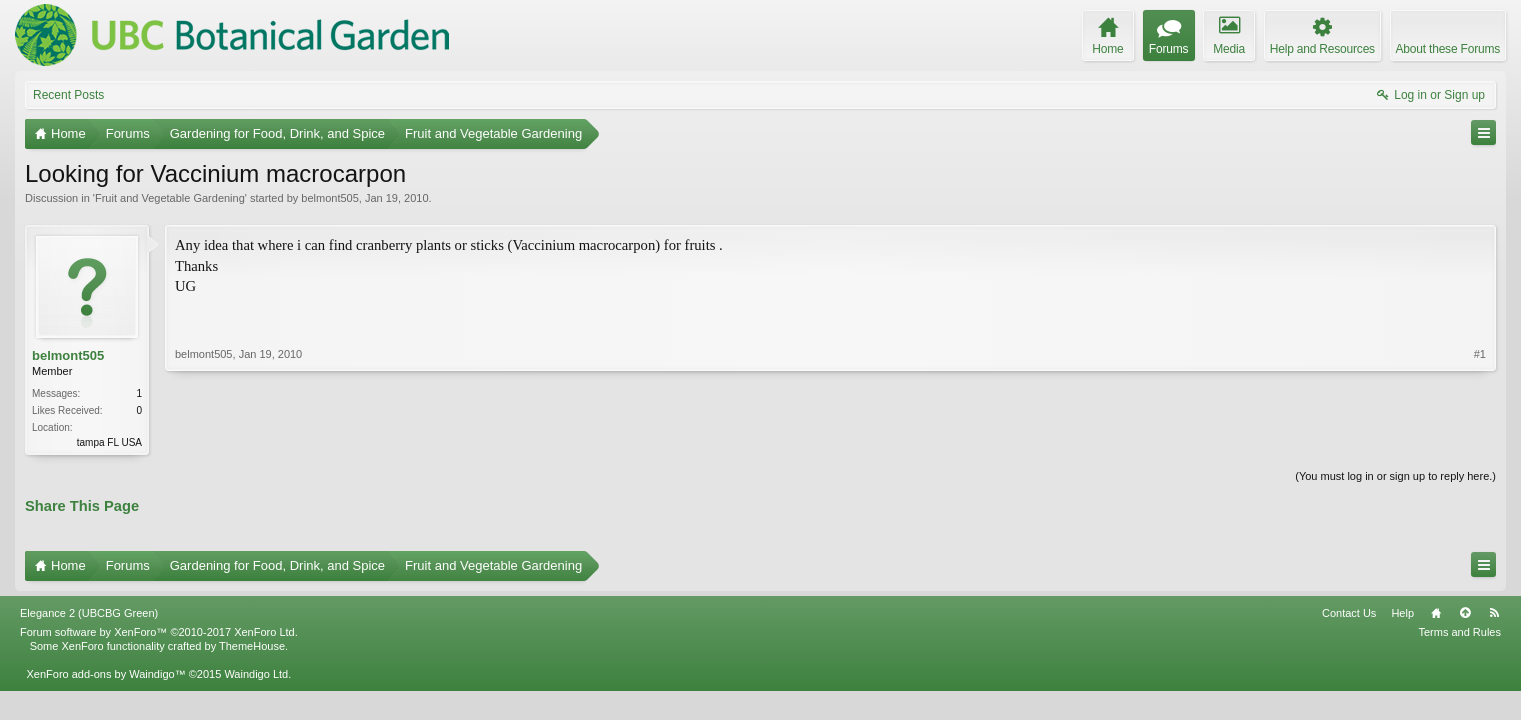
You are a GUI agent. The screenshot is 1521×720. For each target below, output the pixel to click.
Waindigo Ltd (256, 674)
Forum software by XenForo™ (159, 632)
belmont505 (330, 198)
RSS (1494, 613)
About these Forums (1448, 49)
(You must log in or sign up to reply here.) (1395, 476)
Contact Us (1349, 613)
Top (1465, 613)
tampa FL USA (109, 442)
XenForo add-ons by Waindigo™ (105, 674)
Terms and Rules (1459, 632)
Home (1436, 613)
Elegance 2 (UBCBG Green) (89, 613)
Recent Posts (68, 95)
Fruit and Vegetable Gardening (170, 198)
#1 (1480, 354)
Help (1402, 613)
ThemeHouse (252, 646)
